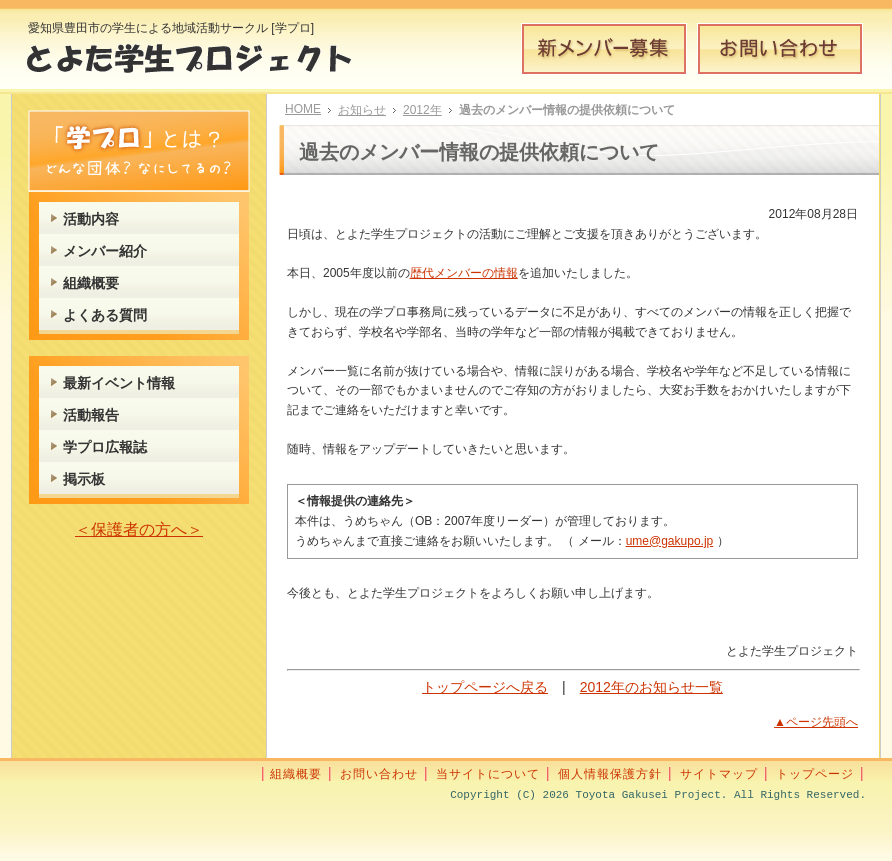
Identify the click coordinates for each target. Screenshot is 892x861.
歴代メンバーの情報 (464, 273)
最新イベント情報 (119, 383)
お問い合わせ (780, 49)
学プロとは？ (139, 151)
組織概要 (91, 283)
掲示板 (84, 479)
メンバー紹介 (105, 251)
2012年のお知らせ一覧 (651, 687)
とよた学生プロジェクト (203, 64)
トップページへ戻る (485, 687)
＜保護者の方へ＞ (139, 529)
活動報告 (91, 415)
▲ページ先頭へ (816, 722)
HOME (303, 109)
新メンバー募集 (604, 49)
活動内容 (91, 219)
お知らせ (362, 110)
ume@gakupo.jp (670, 541)
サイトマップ (719, 774)
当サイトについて (488, 774)
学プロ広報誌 (105, 447)
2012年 (422, 110)
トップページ (815, 774)
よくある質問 (105, 315)
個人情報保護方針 (610, 774)
